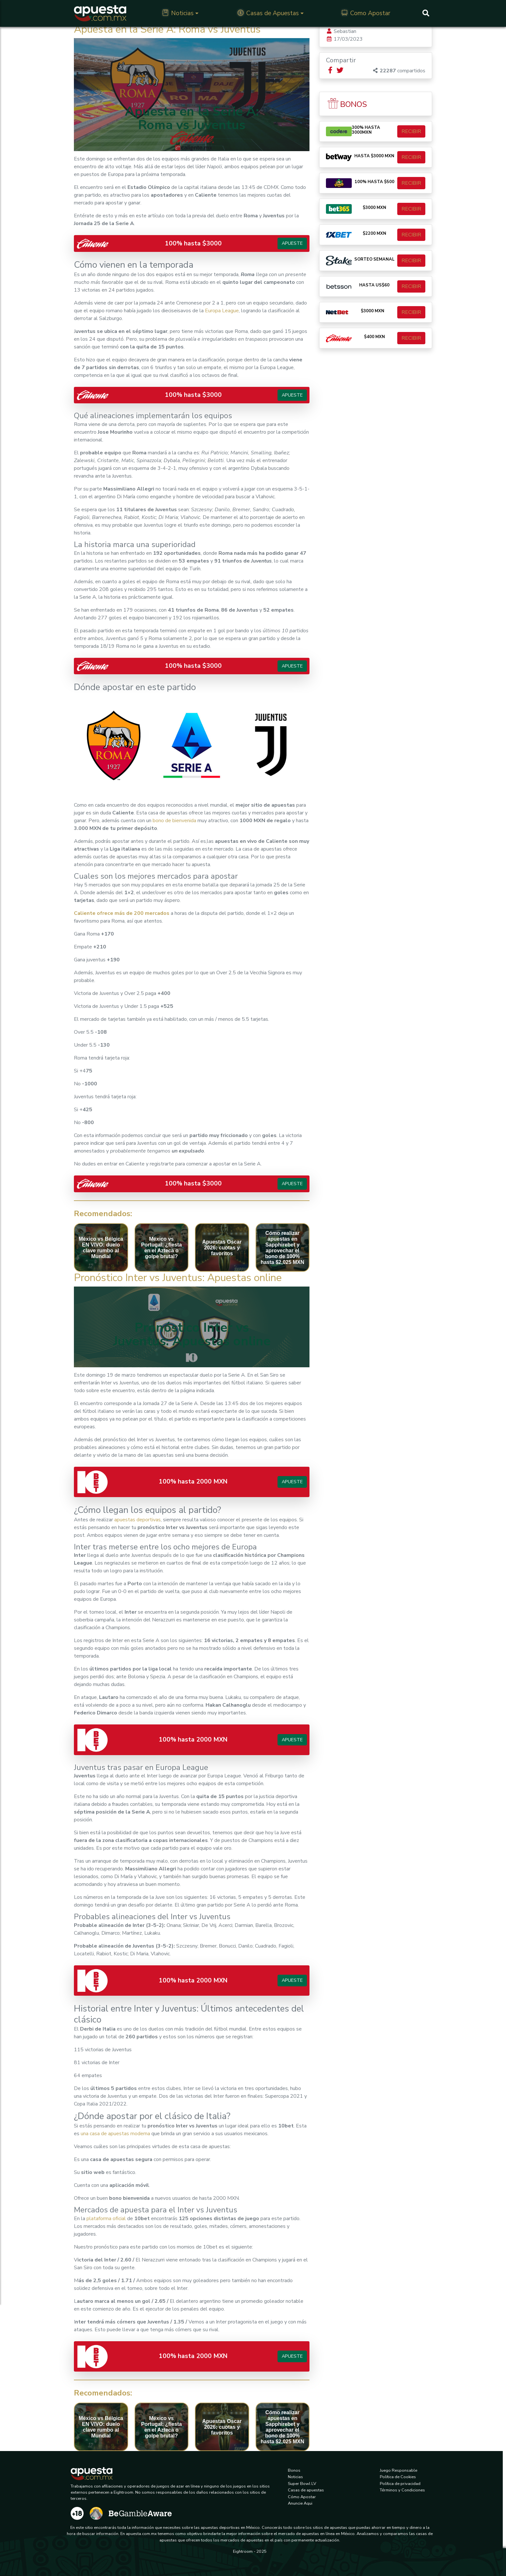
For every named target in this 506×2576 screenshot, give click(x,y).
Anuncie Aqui (300, 2503)
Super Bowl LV (302, 2484)
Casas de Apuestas (268, 13)
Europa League (222, 310)
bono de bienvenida (174, 820)
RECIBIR (411, 131)
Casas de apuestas (306, 2490)
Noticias (178, 13)
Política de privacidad (400, 2484)
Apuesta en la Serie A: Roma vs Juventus (167, 29)
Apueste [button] (292, 243)
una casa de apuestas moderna (115, 2133)
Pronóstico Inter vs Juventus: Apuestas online (178, 1278)
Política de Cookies (398, 2477)
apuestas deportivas (137, 1519)
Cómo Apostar (302, 2497)
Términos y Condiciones (402, 2490)
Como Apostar (365, 13)
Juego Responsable (398, 2470)
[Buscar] (426, 13)
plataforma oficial (106, 2218)
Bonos (294, 2470)
